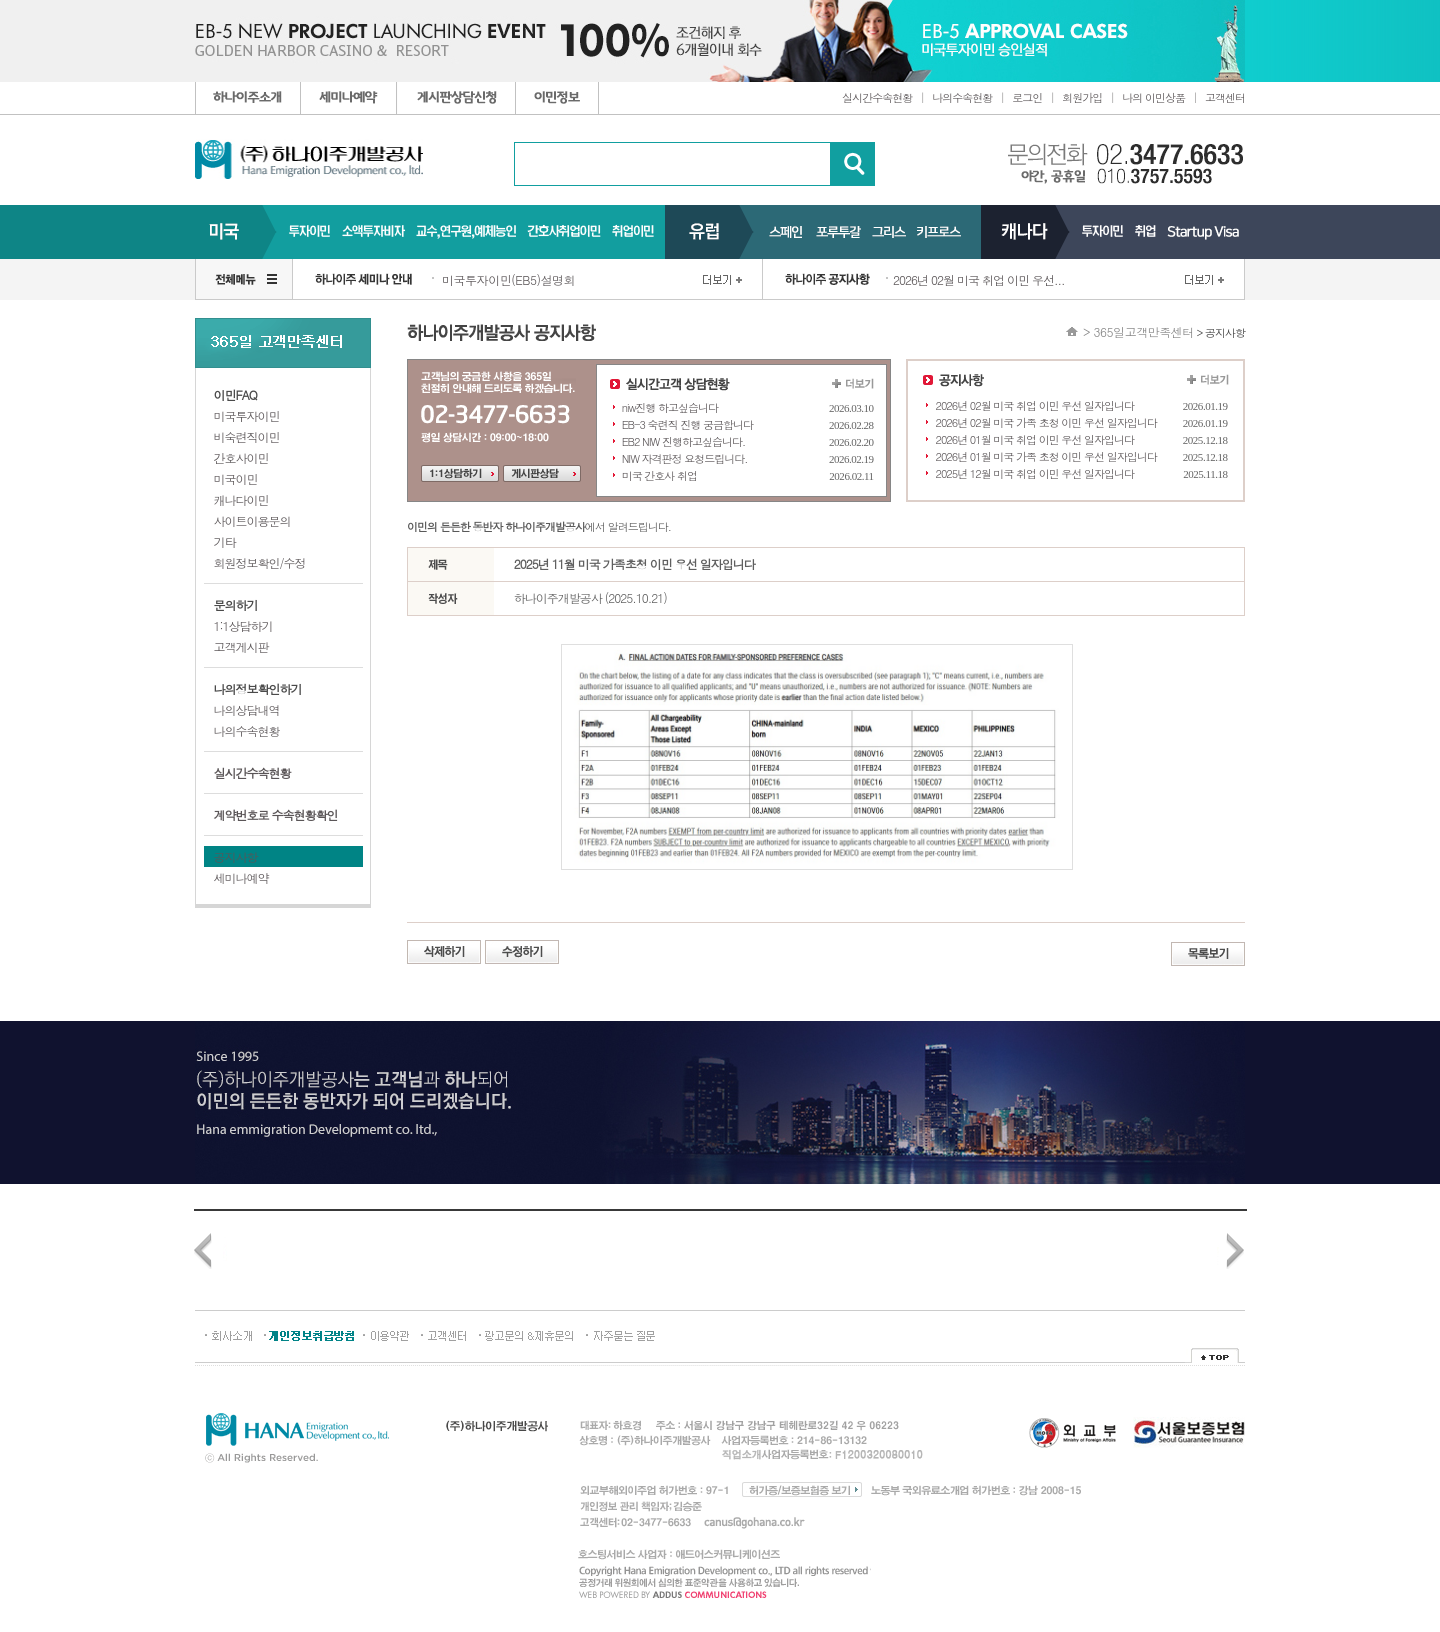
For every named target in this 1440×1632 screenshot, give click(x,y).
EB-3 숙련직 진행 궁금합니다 (687, 424)
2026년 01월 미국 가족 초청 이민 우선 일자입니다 (1046, 456)
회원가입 (1082, 97)
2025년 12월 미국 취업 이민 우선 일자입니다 (1035, 473)
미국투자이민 (247, 415)
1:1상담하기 (243, 625)
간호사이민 (241, 457)
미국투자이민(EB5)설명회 (508, 279)
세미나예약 (241, 877)
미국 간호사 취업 (659, 475)
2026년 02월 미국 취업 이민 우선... (979, 279)
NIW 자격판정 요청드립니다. (685, 458)
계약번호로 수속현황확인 (276, 814)
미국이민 (236, 478)
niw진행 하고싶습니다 (670, 407)
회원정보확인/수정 (260, 562)
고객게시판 (241, 646)
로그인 (1027, 97)
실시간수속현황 (877, 97)
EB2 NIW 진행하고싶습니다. (684, 441)
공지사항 (236, 856)
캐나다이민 (241, 499)
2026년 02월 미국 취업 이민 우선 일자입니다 (1035, 405)
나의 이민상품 (1153, 97)
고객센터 (1225, 97)
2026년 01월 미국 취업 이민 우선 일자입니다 (1035, 439)
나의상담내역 (247, 709)
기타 (225, 541)
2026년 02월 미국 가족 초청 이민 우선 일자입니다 (1046, 422)
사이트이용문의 (252, 520)
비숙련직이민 (247, 436)
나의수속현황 (962, 97)
